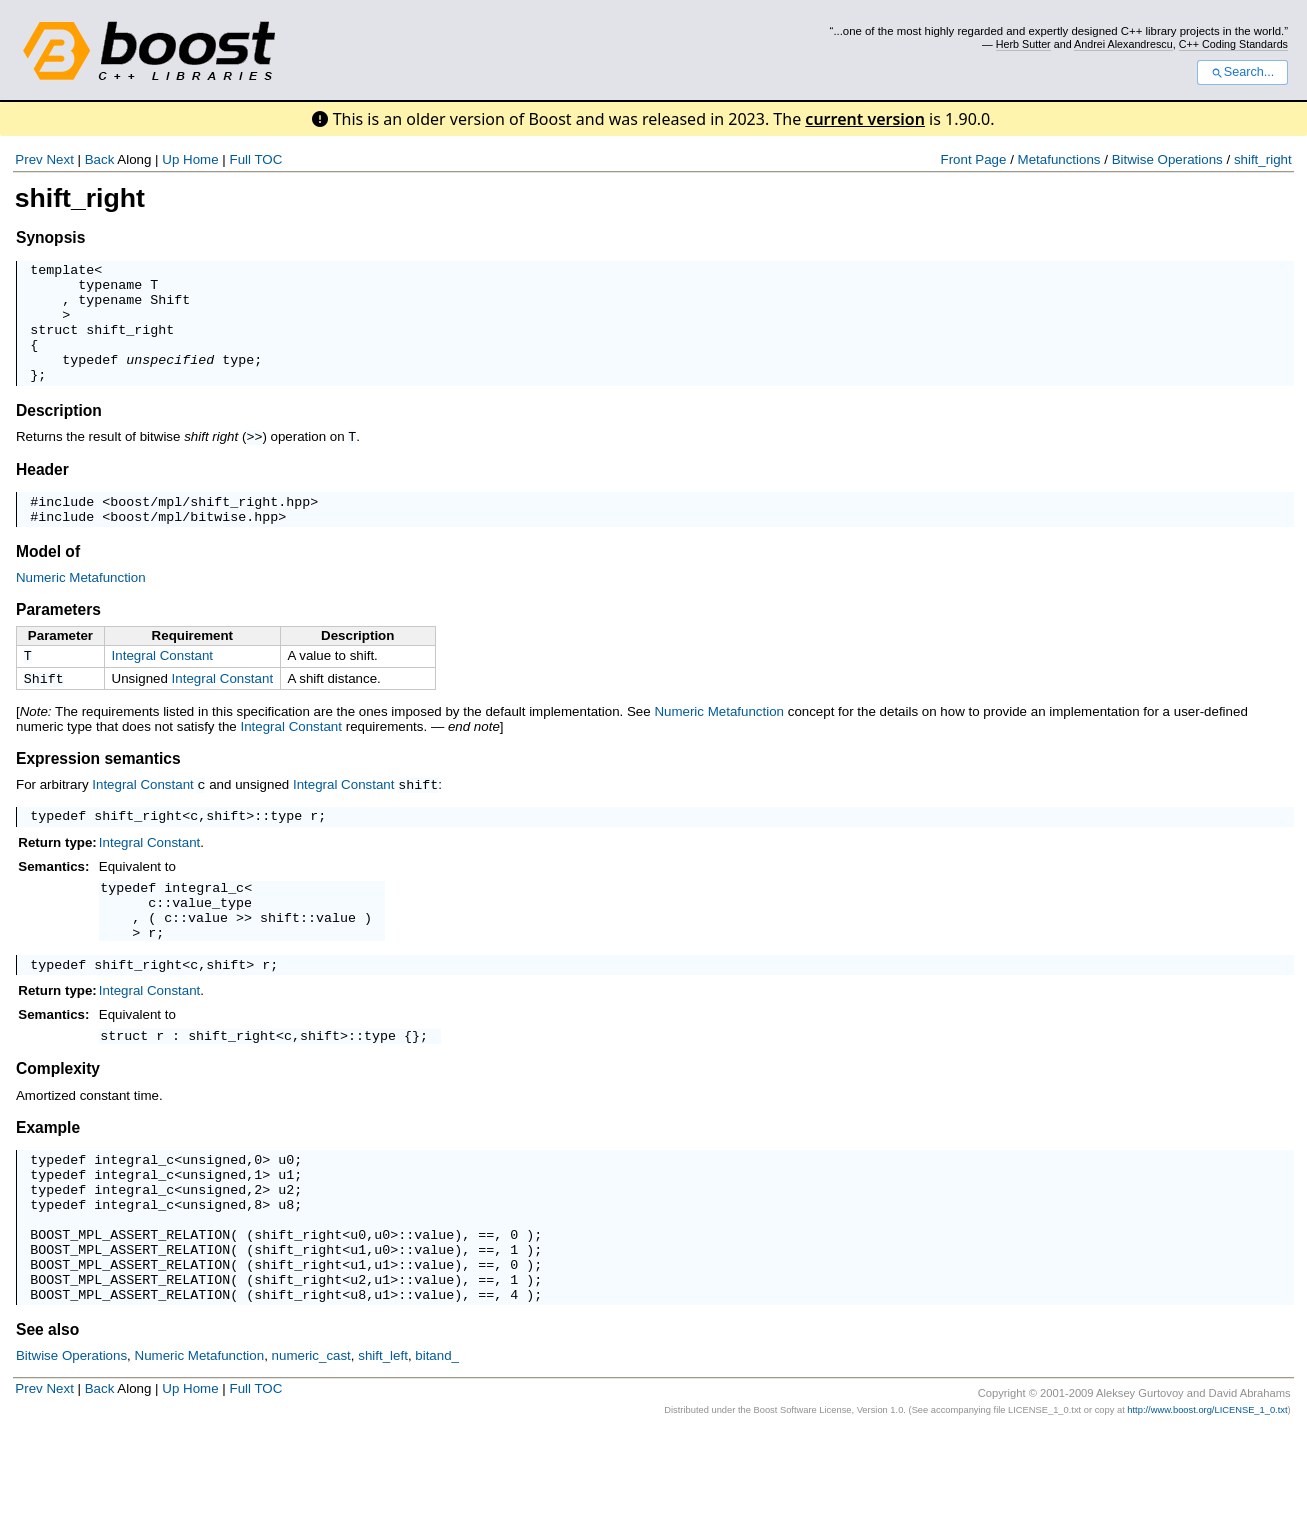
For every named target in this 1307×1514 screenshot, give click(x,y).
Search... (1242, 72)
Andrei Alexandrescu (1123, 44)
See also (47, 1412)
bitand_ (437, 1438)
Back (100, 159)
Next (59, 159)
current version (865, 119)
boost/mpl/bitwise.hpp (194, 545)
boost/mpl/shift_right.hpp (210, 527)
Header (42, 492)
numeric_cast (311, 1438)
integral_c (204, 925)
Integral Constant (163, 684)
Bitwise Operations (1167, 159)
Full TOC (255, 159)
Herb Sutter (1023, 44)
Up (170, 159)
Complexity (58, 1121)
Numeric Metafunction (81, 606)
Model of (48, 580)
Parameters (58, 638)
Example (48, 1180)
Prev (28, 159)
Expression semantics (98, 791)
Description (59, 434)
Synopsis (50, 237)
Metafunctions (1059, 159)
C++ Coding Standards (1233, 44)
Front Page (973, 159)
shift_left (383, 1438)
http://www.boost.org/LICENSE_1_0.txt (1207, 1493)
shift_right (1263, 159)
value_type (212, 943)
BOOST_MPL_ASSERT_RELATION (130, 1305)
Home (201, 159)
